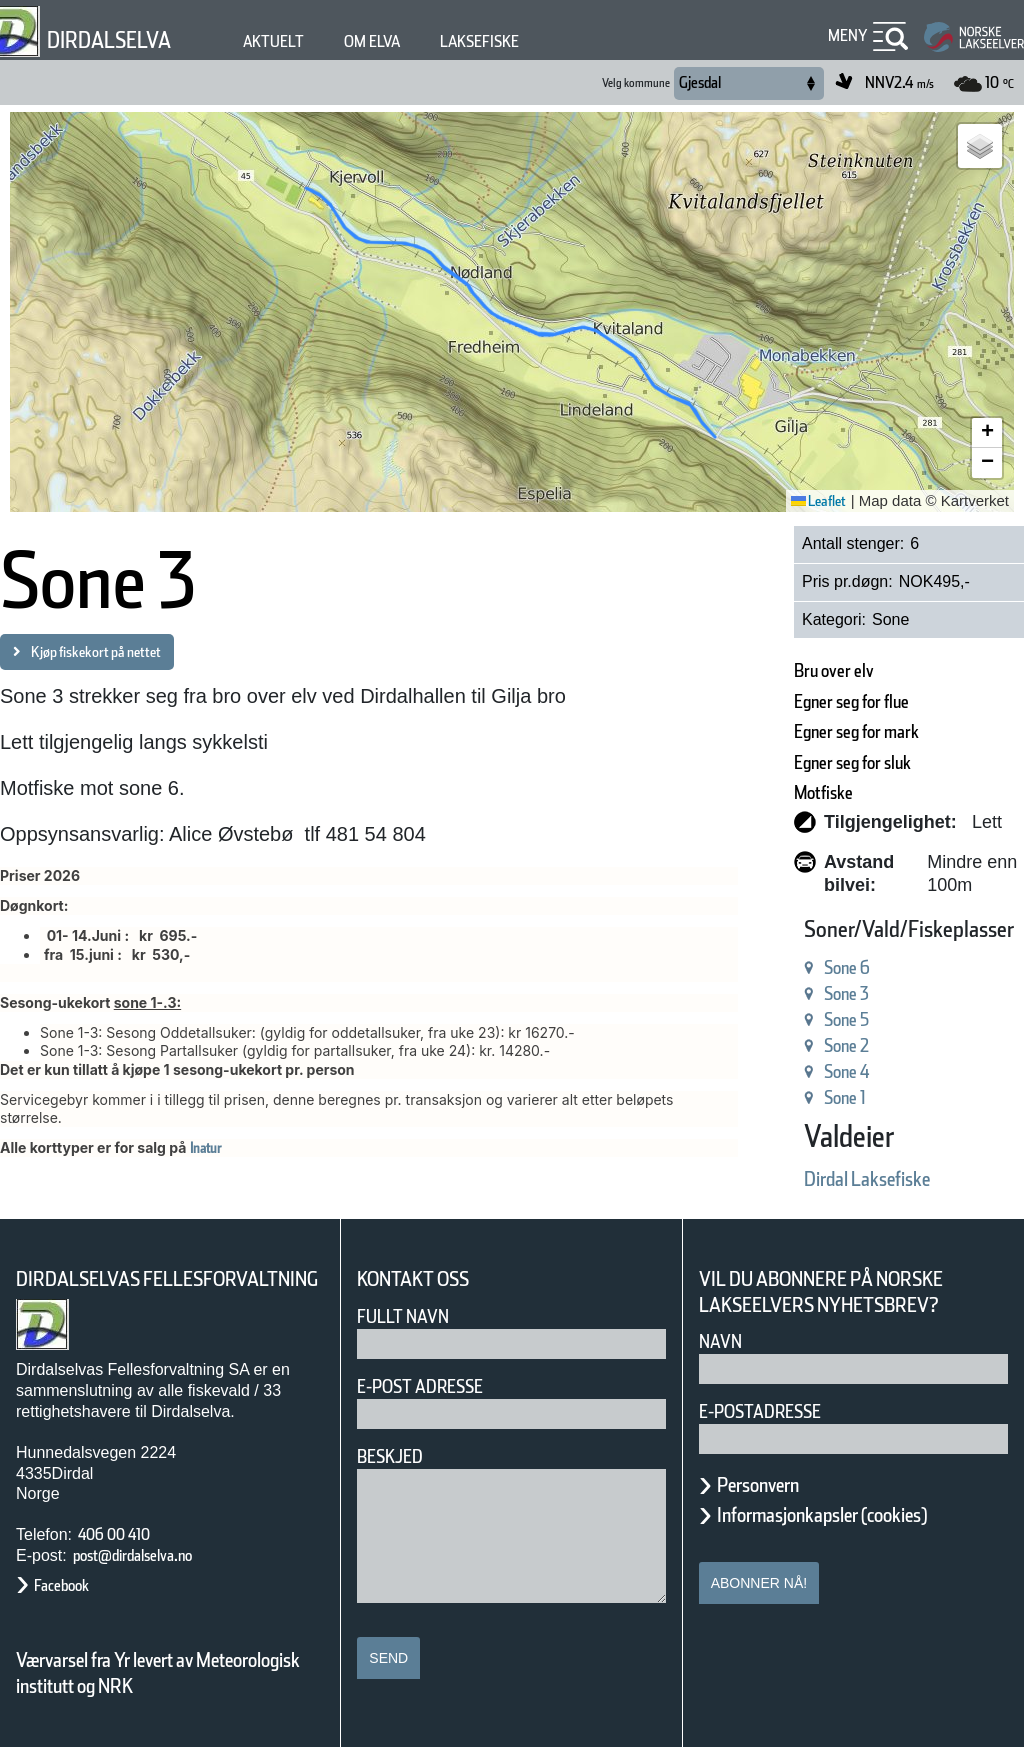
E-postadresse (760, 1411)
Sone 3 (846, 993)
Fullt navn (403, 1316)
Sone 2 (846, 1045)
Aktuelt (273, 41)
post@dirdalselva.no (132, 1555)
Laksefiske (479, 41)
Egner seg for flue (851, 701)
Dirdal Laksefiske (867, 1179)
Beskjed (390, 1456)
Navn (720, 1341)
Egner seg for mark (856, 731)
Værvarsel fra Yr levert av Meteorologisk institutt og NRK (158, 1673)
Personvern (758, 1485)
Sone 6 (847, 967)
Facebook (61, 1585)
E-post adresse (420, 1386)
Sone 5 (846, 1019)
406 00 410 (114, 1534)
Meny (848, 35)
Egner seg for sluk (852, 762)
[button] (980, 146)
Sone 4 (847, 1071)
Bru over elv (834, 670)
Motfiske (823, 792)
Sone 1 (845, 1097)
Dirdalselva (109, 40)
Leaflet (818, 501)
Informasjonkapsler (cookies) (822, 1515)
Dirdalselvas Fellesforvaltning (167, 1279)
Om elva (372, 41)
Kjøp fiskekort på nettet (96, 652)
